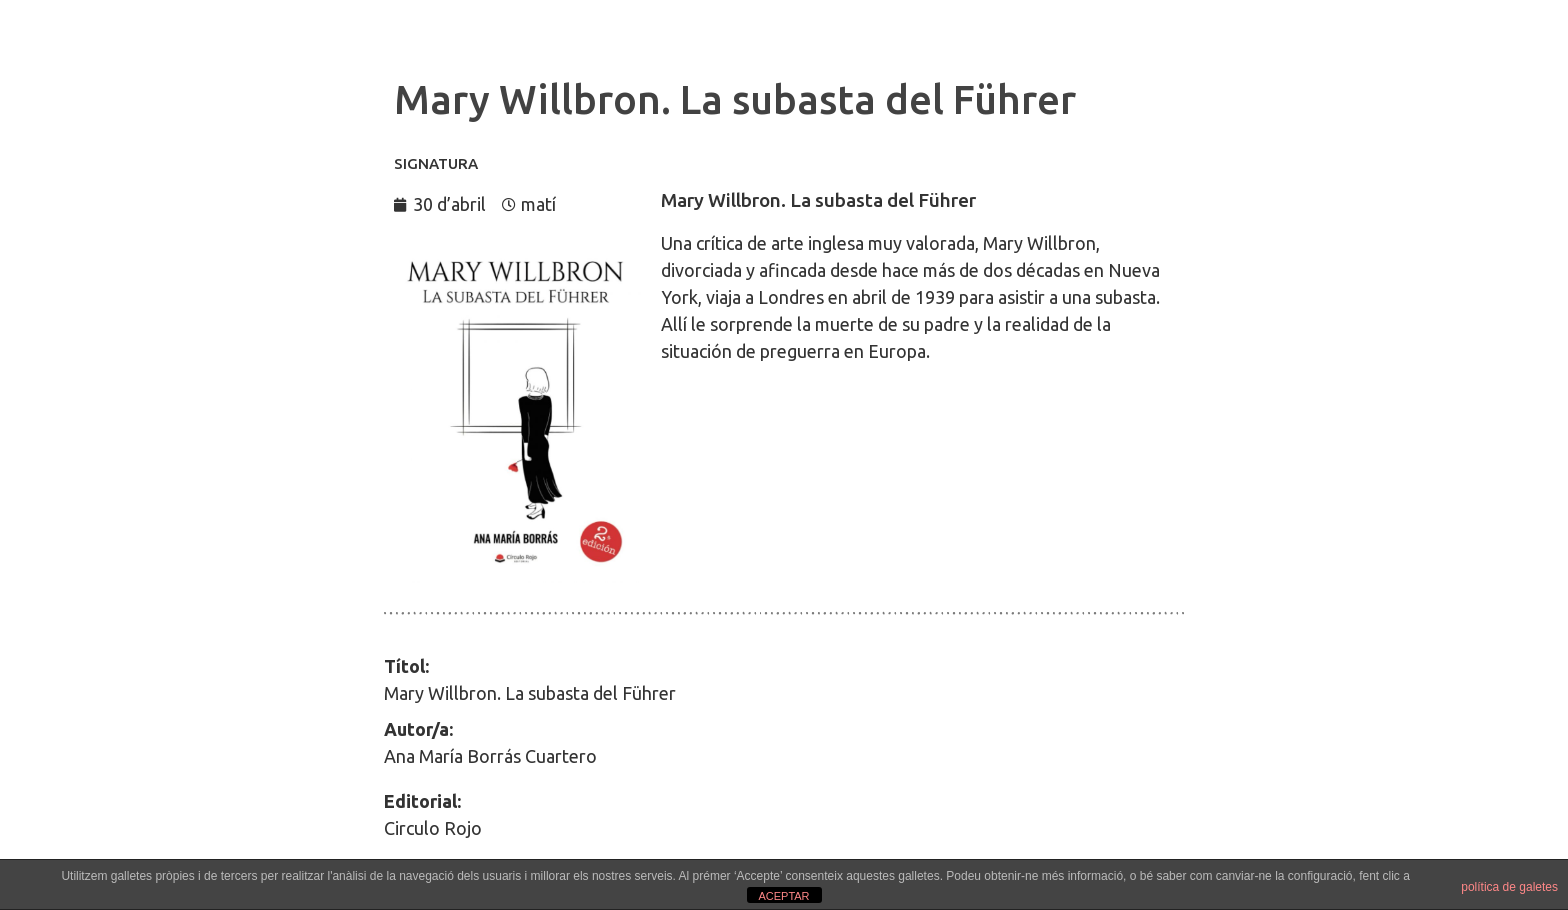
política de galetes (1509, 887)
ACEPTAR (783, 896)
